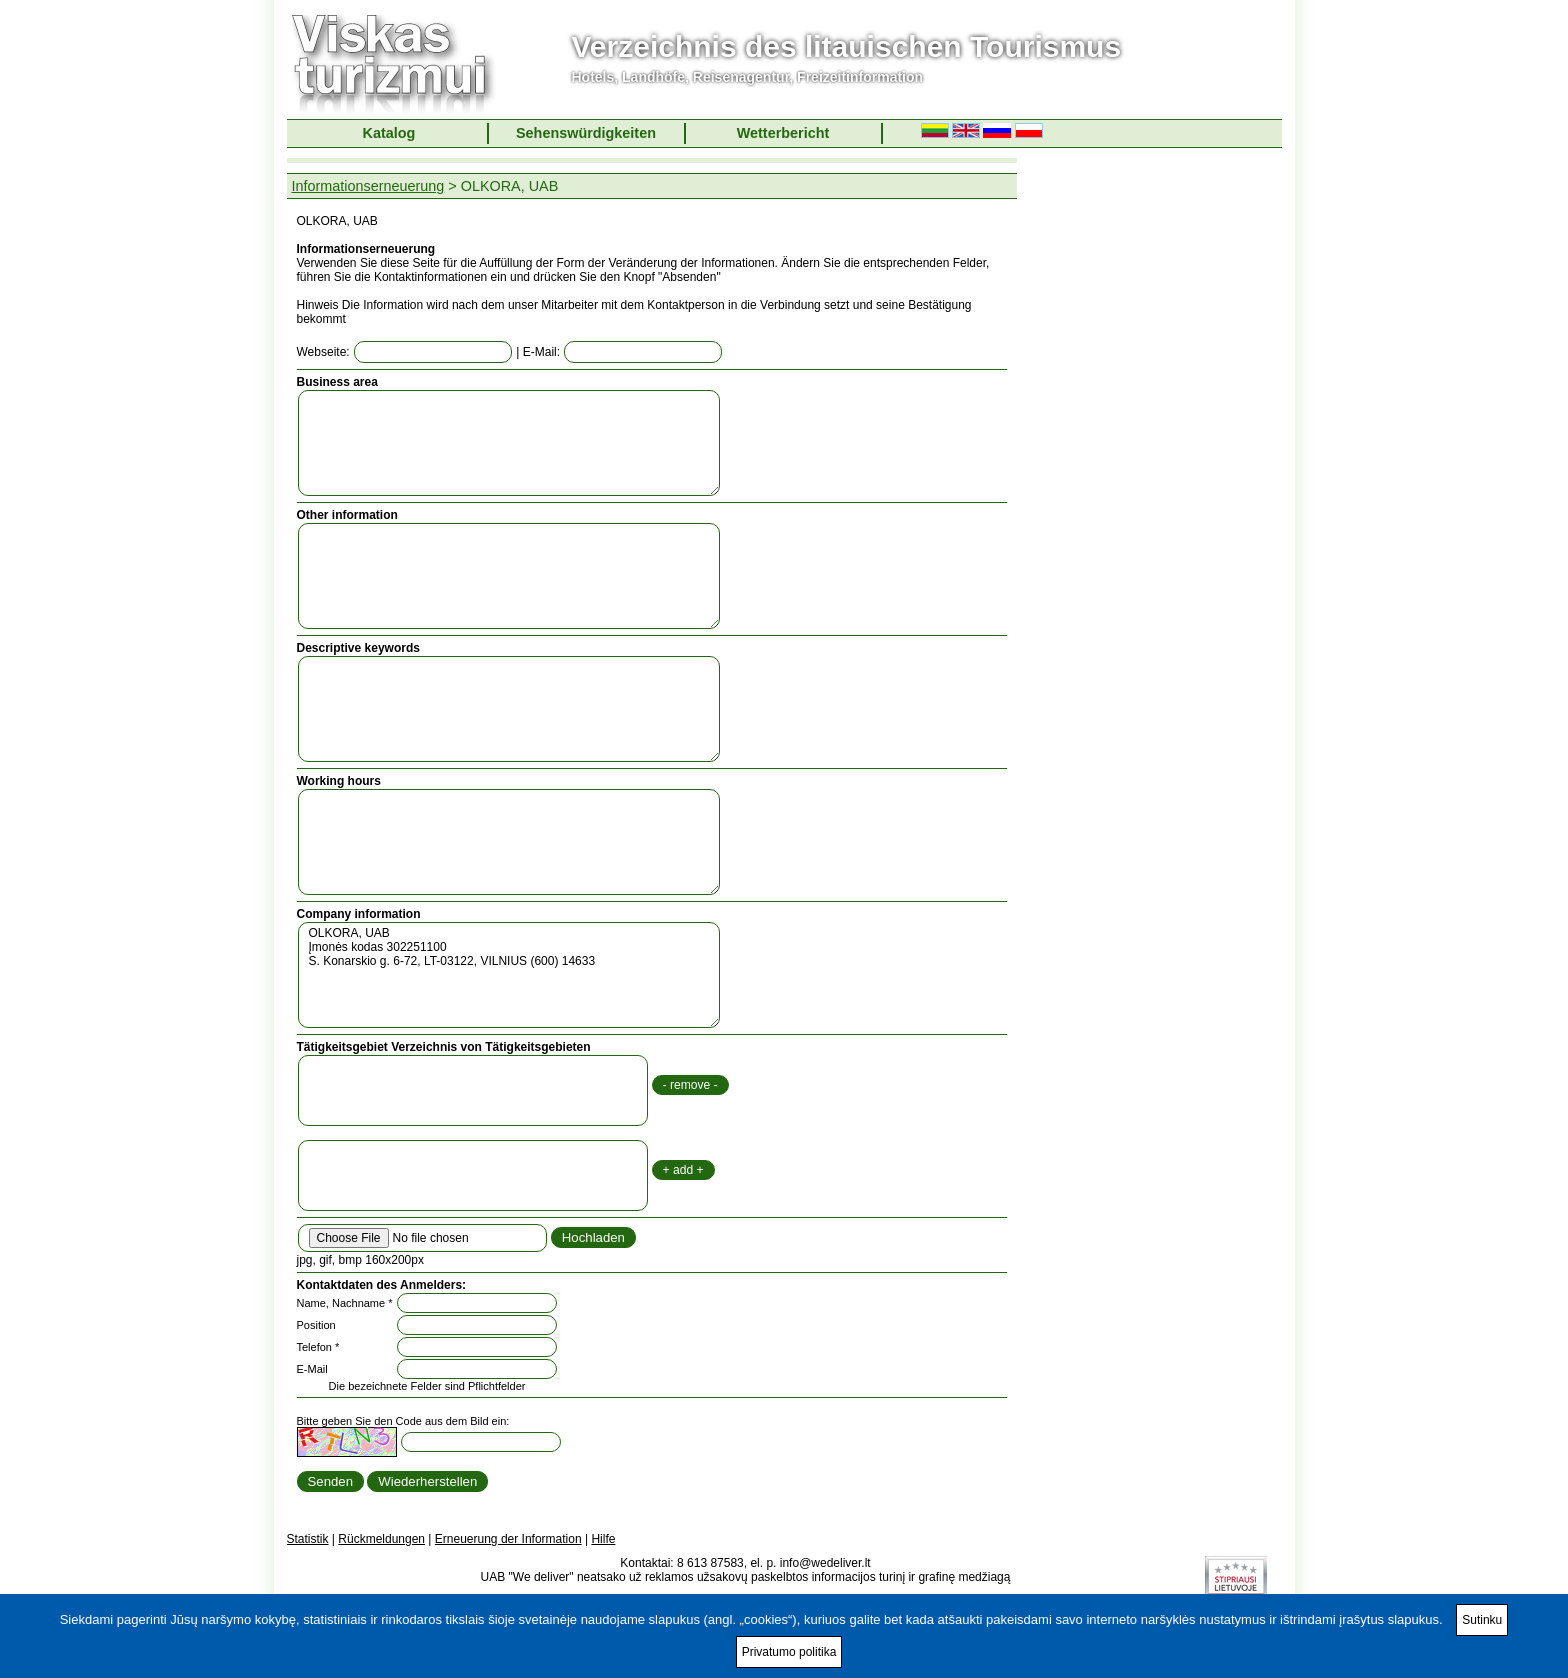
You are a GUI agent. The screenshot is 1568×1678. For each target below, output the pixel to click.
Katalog (389, 133)
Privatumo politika (789, 1652)
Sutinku (1482, 1620)
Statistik (308, 1539)
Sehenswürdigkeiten (586, 133)
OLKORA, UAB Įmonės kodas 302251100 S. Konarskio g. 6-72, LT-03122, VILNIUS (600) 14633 (509, 975)
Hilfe (603, 1539)
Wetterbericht (783, 133)
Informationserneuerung (368, 186)
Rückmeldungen (381, 1539)
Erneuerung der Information (508, 1539)
